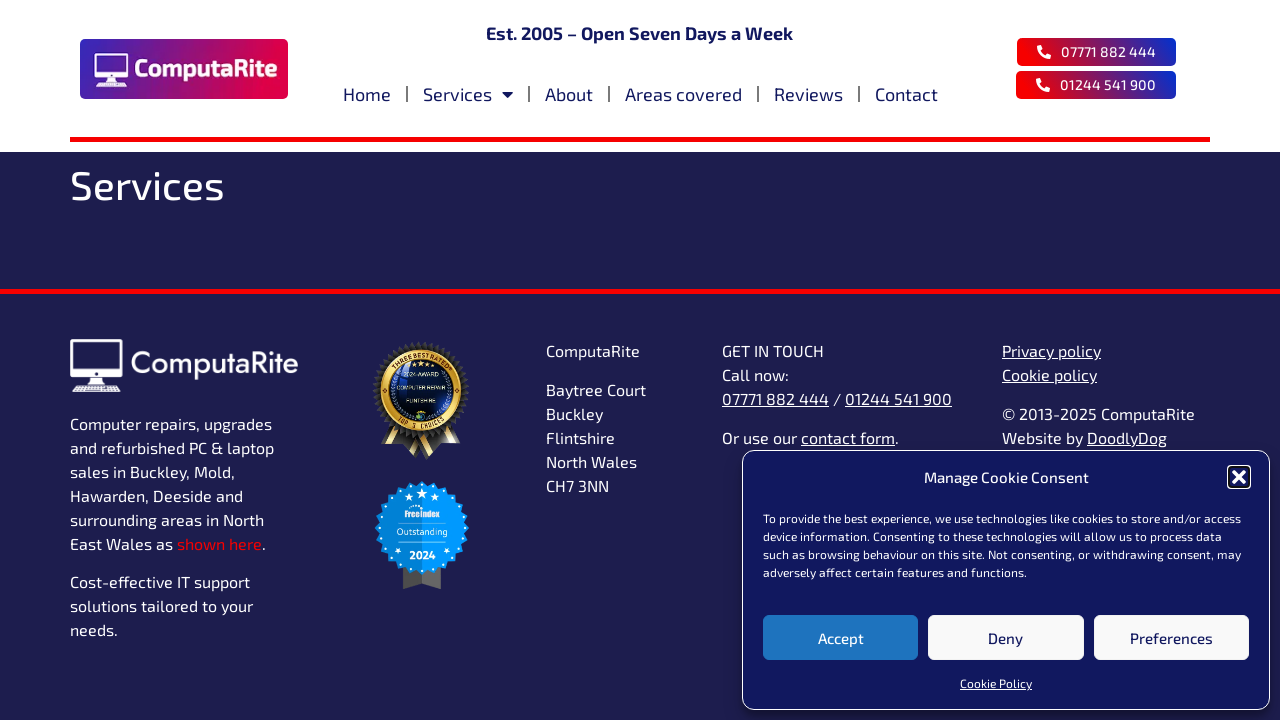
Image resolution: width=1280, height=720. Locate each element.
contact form (848, 437)
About (569, 94)
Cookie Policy (996, 683)
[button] (1239, 477)
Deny (1005, 638)
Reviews (808, 94)
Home (367, 94)
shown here (219, 543)
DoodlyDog (1127, 437)
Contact (906, 94)
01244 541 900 (898, 398)
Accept (841, 638)
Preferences (1171, 638)
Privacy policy (1051, 350)
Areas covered (683, 94)
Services (468, 94)
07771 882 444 (775, 398)
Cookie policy (1049, 374)
